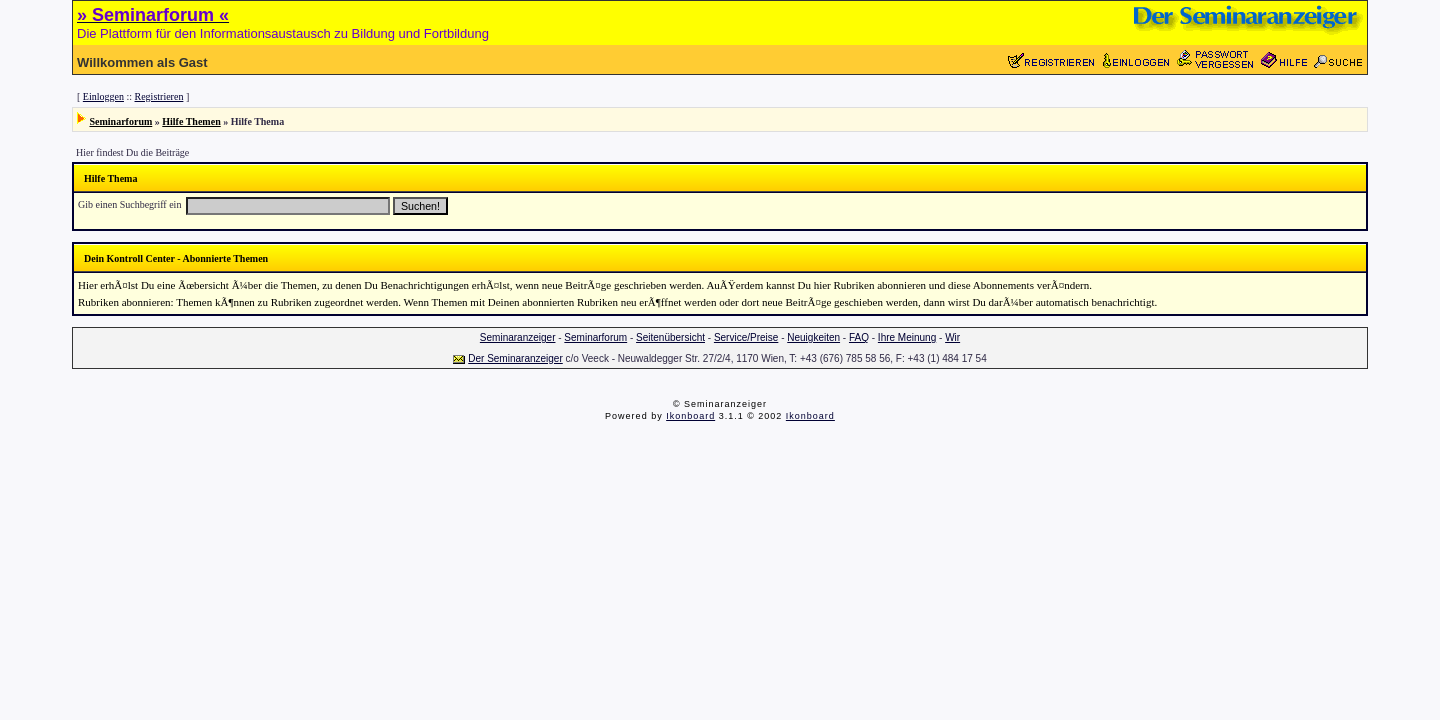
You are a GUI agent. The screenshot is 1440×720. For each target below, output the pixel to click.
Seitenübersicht (670, 337)
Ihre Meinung (907, 337)
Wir (952, 337)
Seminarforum (121, 121)
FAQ (859, 337)
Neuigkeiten (813, 337)
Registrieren (159, 96)
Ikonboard (690, 416)
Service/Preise (746, 337)
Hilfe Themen (191, 121)
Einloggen (103, 96)
